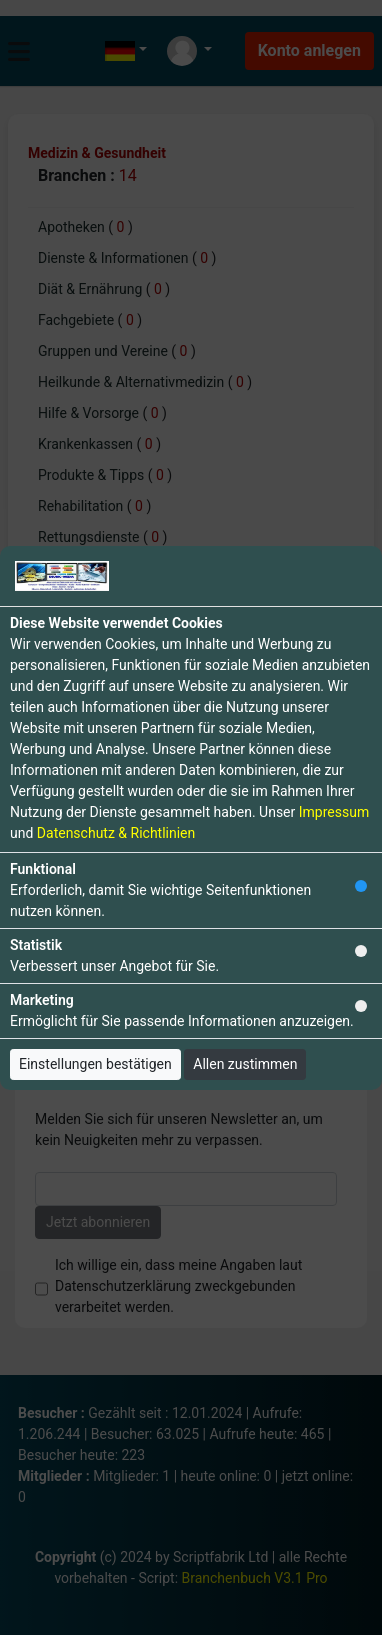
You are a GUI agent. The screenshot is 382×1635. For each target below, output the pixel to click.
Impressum (334, 812)
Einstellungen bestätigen (95, 1064)
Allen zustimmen (245, 1064)
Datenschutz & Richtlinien (116, 833)
